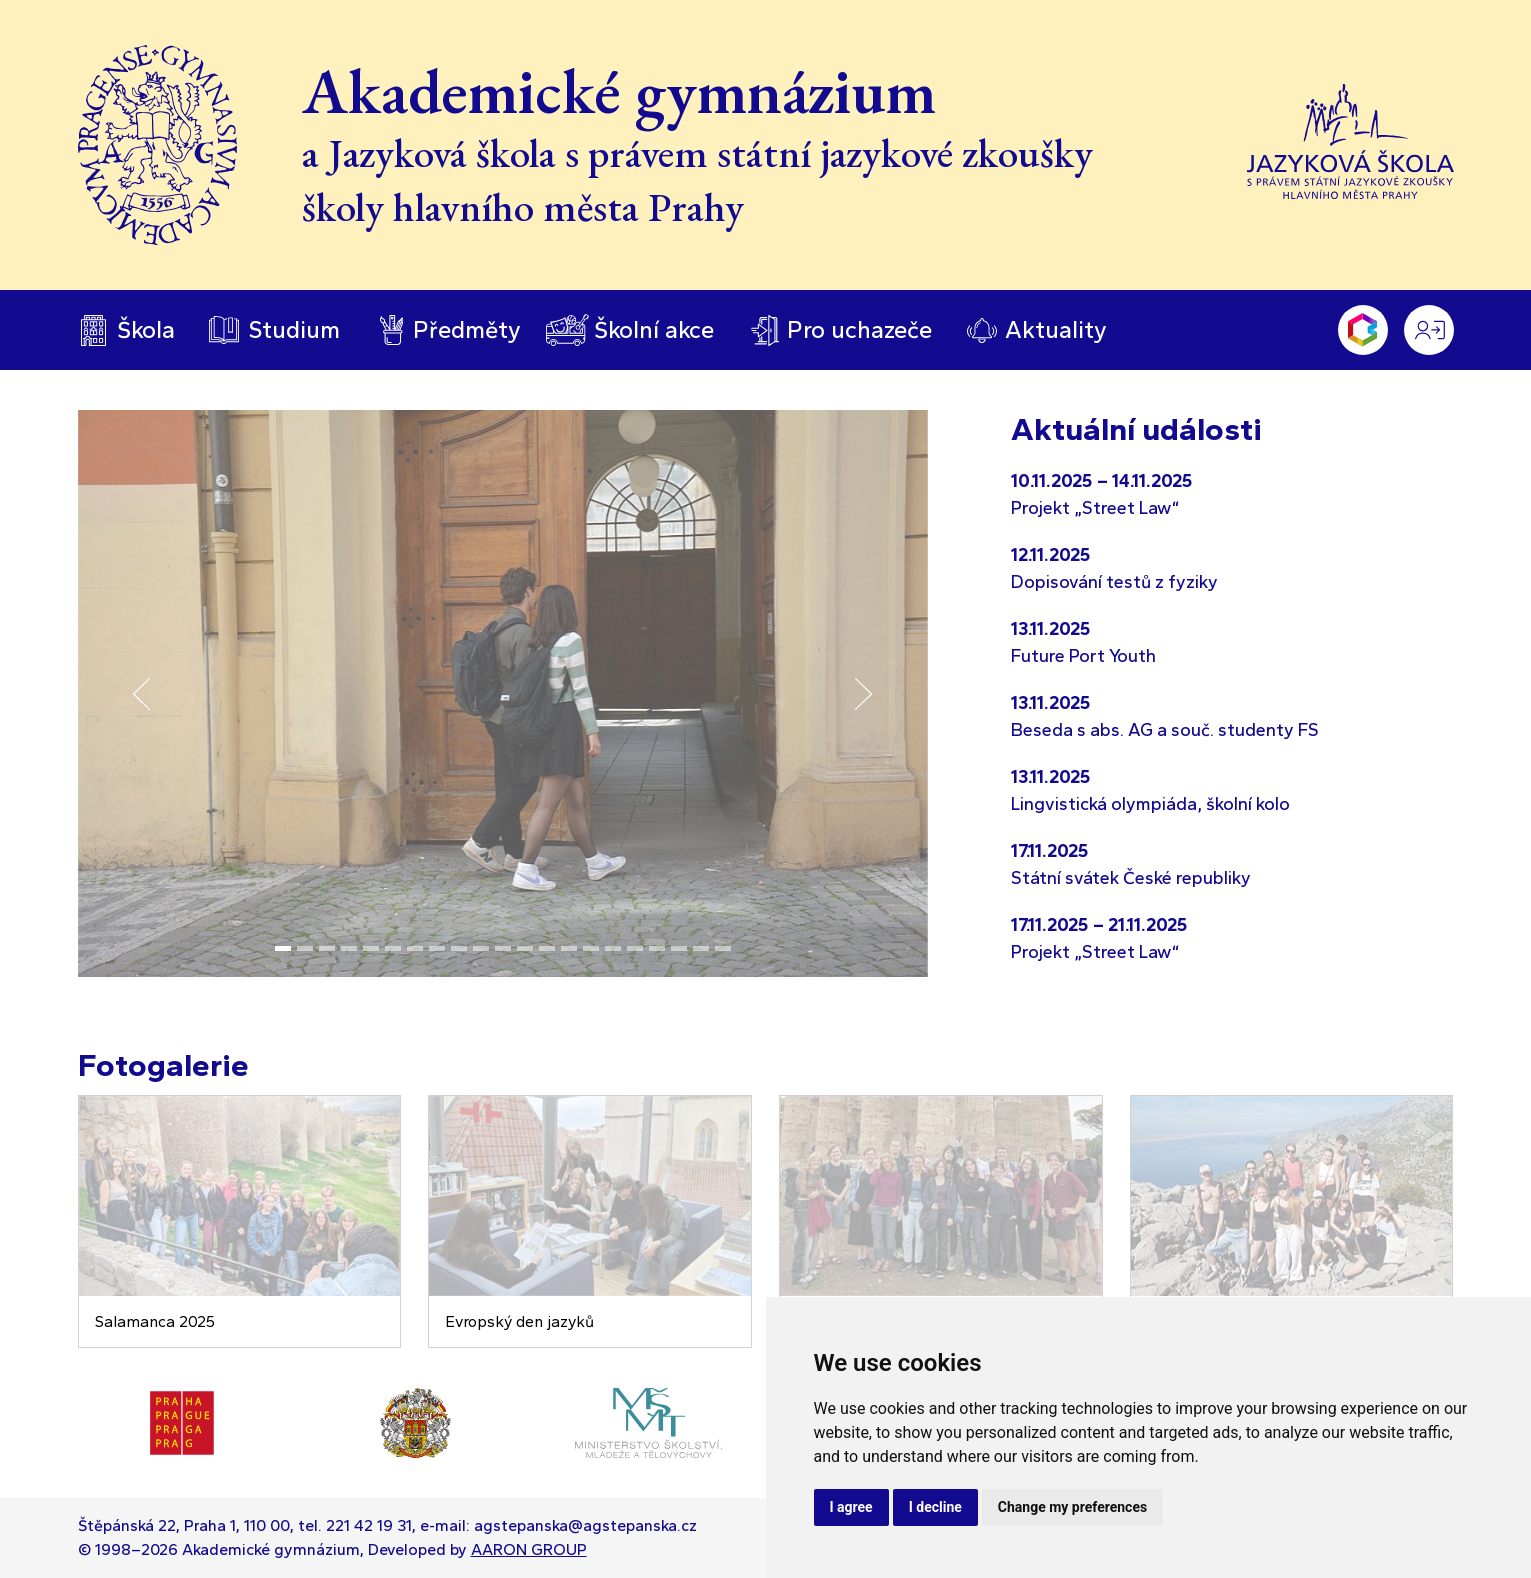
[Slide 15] (591, 948)
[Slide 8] (437, 948)
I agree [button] (851, 1507)
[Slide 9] (459, 948)
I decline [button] (935, 1507)
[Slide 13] (547, 948)
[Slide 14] (569, 948)
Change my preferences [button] (1072, 1507)
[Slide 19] (679, 948)
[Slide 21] (723, 948)
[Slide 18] (657, 948)
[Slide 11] (503, 948)
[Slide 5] (371, 948)
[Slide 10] (481, 948)
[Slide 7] (415, 948)
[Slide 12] (525, 948)
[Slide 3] (327, 948)
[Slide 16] (613, 948)
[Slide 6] (393, 948)
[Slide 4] (349, 948)
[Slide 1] (283, 948)
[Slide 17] (635, 948)
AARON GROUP (529, 1549)
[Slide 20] (701, 948)
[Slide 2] (305, 948)
